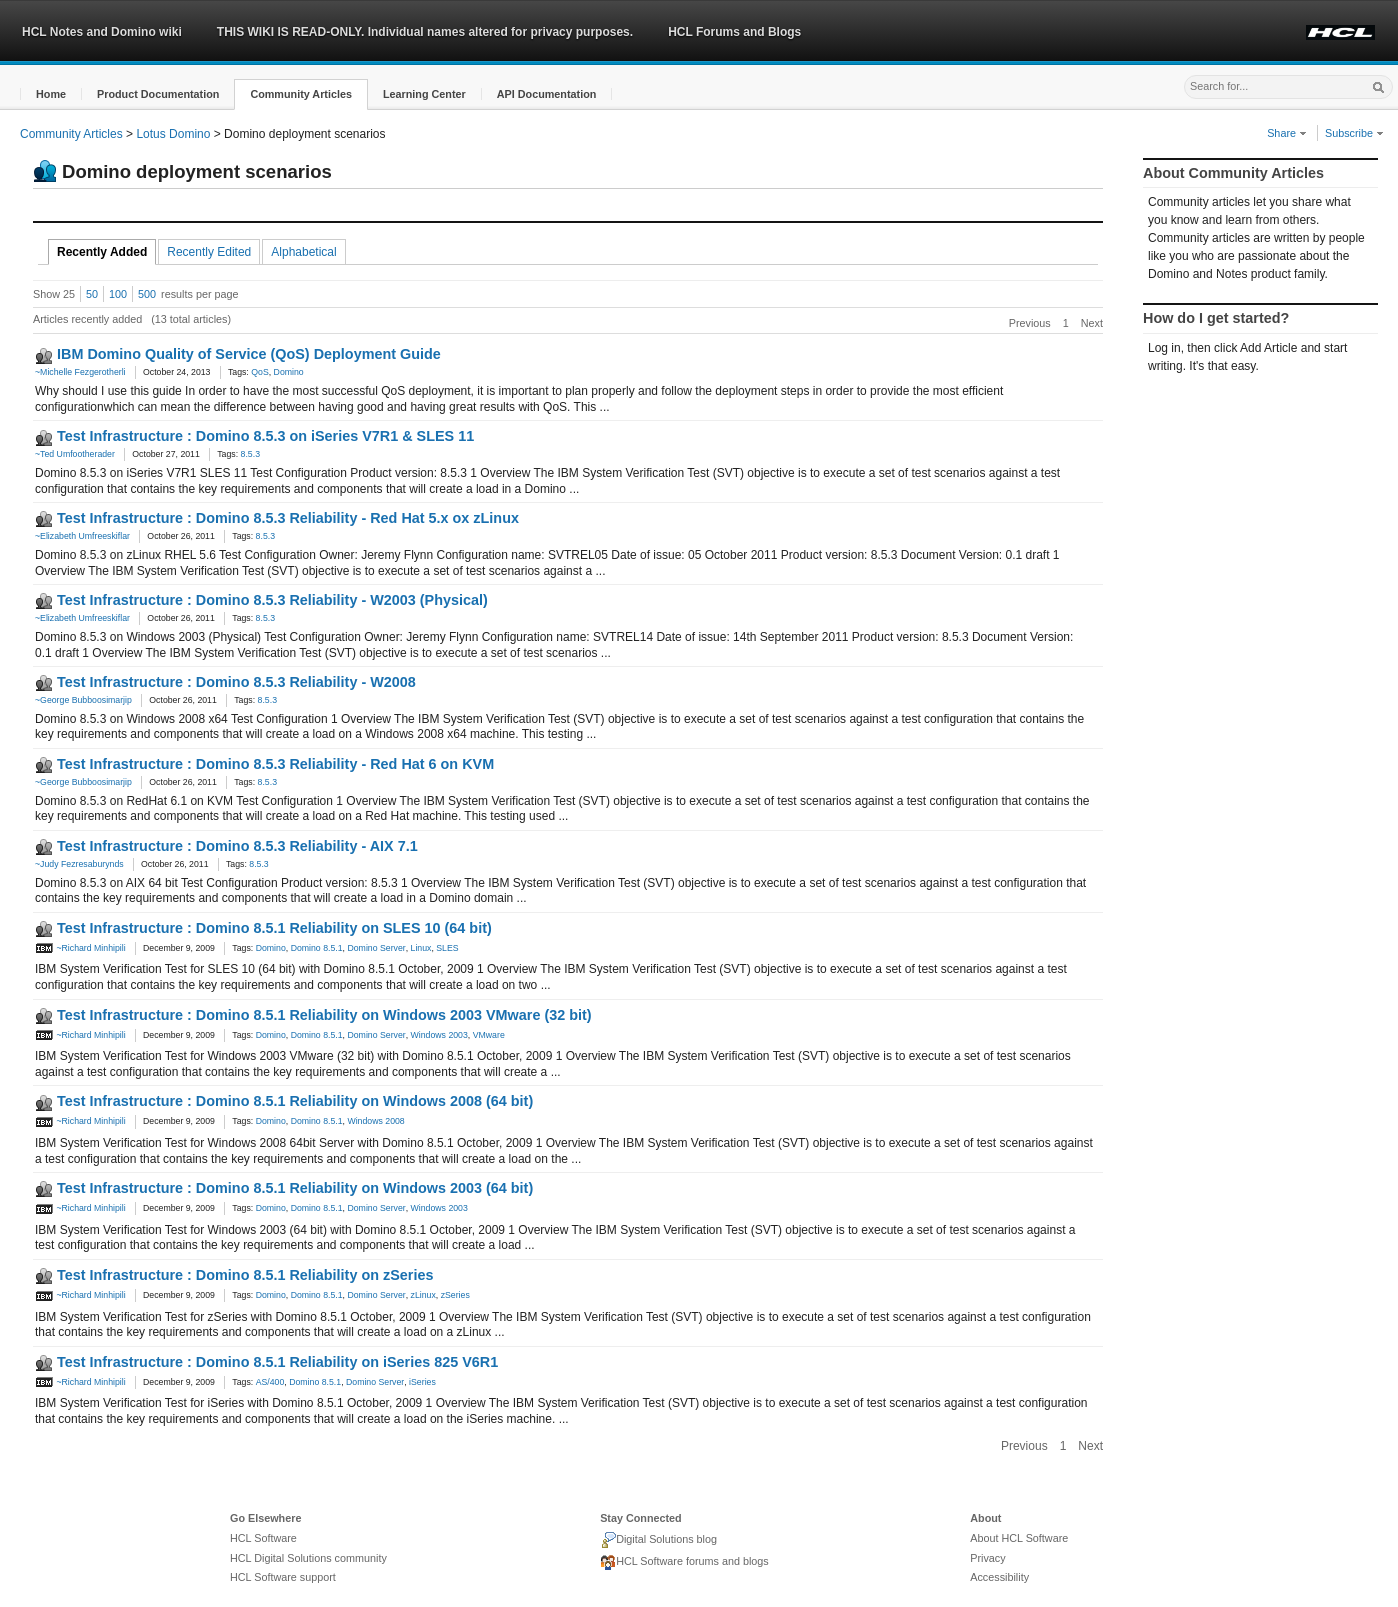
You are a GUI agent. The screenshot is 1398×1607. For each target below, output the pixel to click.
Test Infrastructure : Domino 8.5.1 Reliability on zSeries (245, 1275)
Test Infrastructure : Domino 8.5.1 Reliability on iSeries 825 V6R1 (277, 1362)
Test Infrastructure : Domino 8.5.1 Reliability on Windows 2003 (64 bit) (295, 1188)
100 (118, 294)
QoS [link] (259, 372)
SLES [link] (447, 948)
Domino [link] (289, 372)
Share (1287, 133)
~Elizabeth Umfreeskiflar (82, 536)
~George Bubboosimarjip (83, 700)
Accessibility (999, 1577)
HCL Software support (283, 1577)
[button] (51, 94)
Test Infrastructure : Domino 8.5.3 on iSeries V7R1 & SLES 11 (265, 436)
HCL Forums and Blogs (734, 32)
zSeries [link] (455, 1295)
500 (147, 294)
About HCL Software (1019, 1538)
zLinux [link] (423, 1295)
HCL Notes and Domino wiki (102, 32)
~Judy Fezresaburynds (79, 864)
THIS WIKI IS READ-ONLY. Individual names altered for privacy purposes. (425, 32)
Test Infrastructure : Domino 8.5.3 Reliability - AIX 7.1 (237, 846)
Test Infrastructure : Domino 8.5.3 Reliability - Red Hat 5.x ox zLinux (288, 518)
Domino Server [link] (376, 948)
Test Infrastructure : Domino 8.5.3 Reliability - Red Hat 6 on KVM (275, 764)
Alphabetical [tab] (303, 252)
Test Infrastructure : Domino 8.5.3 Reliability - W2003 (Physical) (272, 600)
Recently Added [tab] (102, 252)
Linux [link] (421, 948)
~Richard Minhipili (80, 948)
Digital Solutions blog (658, 1540)
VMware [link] (489, 1035)
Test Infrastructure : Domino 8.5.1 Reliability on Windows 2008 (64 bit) (295, 1101)
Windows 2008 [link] (375, 1121)
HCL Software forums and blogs (684, 1563)
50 (92, 294)
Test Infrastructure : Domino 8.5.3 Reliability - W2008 (236, 682)
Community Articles (71, 134)
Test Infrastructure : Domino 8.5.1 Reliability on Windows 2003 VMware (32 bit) (324, 1015)
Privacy (987, 1558)
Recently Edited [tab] (209, 252)
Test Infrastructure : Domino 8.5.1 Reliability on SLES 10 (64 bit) (274, 928)
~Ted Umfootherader (75, 454)
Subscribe (1354, 133)
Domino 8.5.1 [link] (317, 948)
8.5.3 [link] (250, 454)
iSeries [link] (422, 1382)
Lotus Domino (173, 134)
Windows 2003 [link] (439, 1035)
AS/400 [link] (270, 1382)
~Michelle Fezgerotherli (80, 372)
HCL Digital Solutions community (308, 1558)
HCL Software (263, 1538)
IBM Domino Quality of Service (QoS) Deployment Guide (249, 354)
